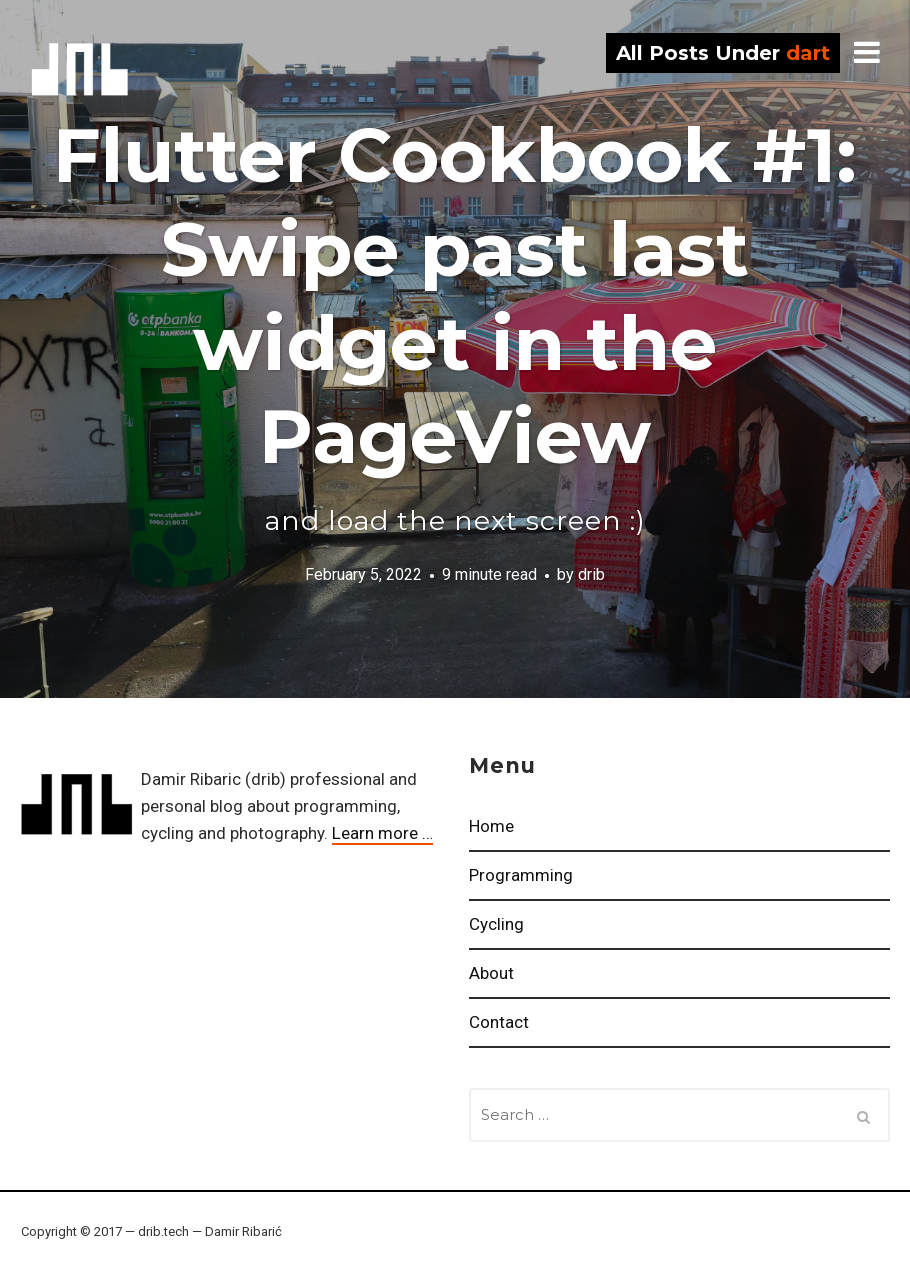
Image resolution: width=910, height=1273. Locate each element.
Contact (499, 1022)
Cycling (496, 924)
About (491, 973)
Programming (521, 875)
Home (491, 826)
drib (80, 69)
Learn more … (382, 833)
